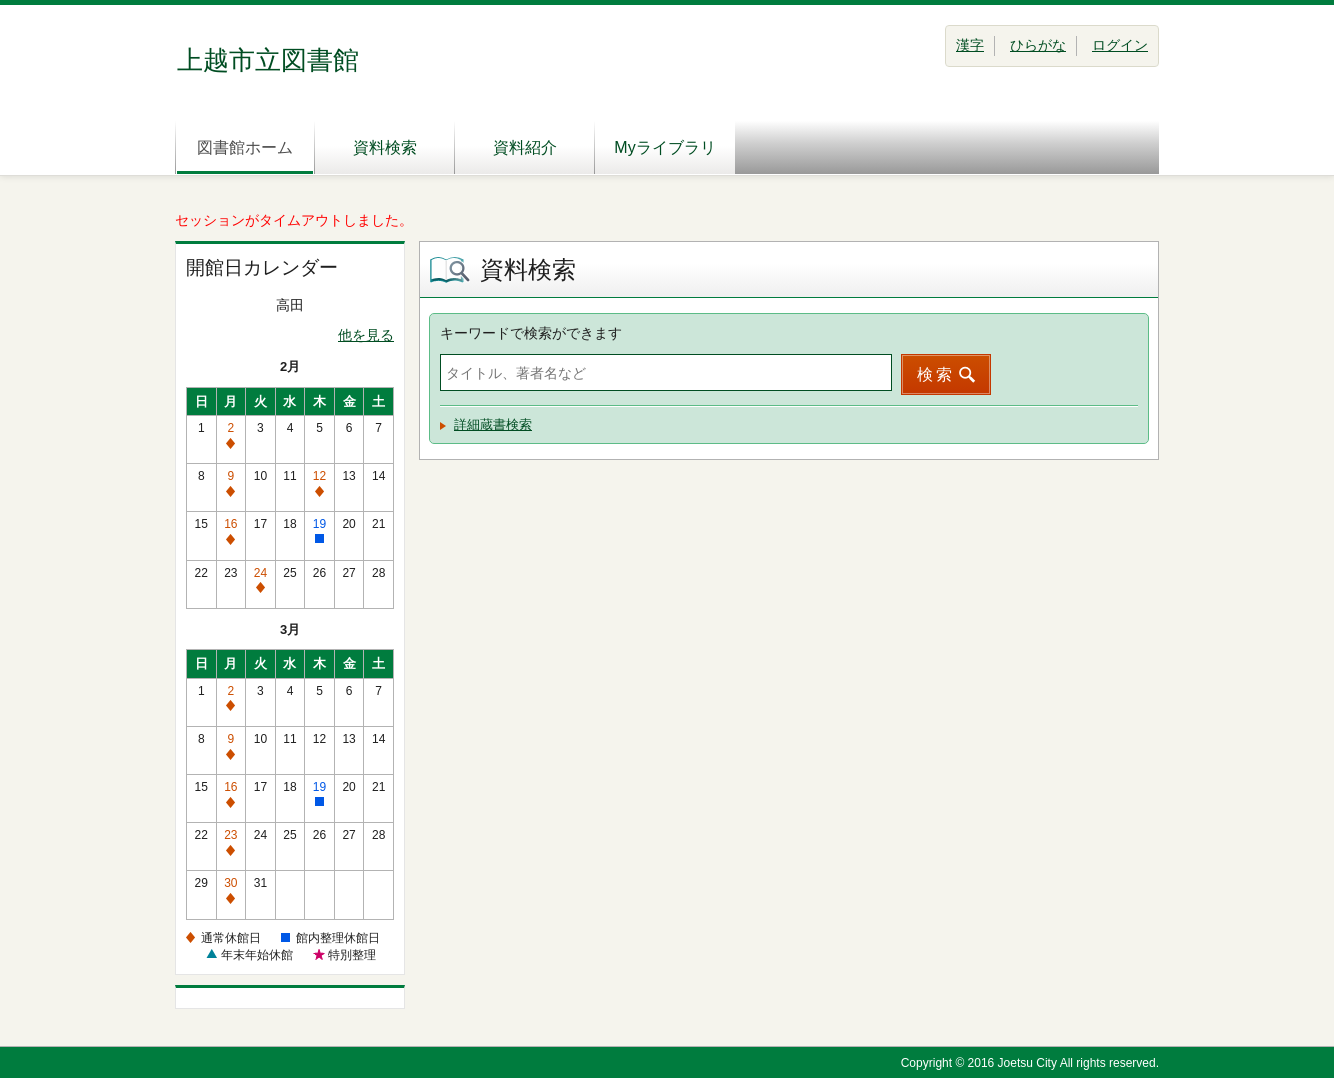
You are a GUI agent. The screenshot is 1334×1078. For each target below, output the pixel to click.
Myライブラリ (664, 147)
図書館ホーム (245, 147)
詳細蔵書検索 (493, 424)
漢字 (970, 45)
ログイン (1120, 45)
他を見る (366, 335)
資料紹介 (525, 147)
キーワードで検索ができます (531, 333)
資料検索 (385, 147)
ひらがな (1038, 45)
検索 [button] (936, 374)
